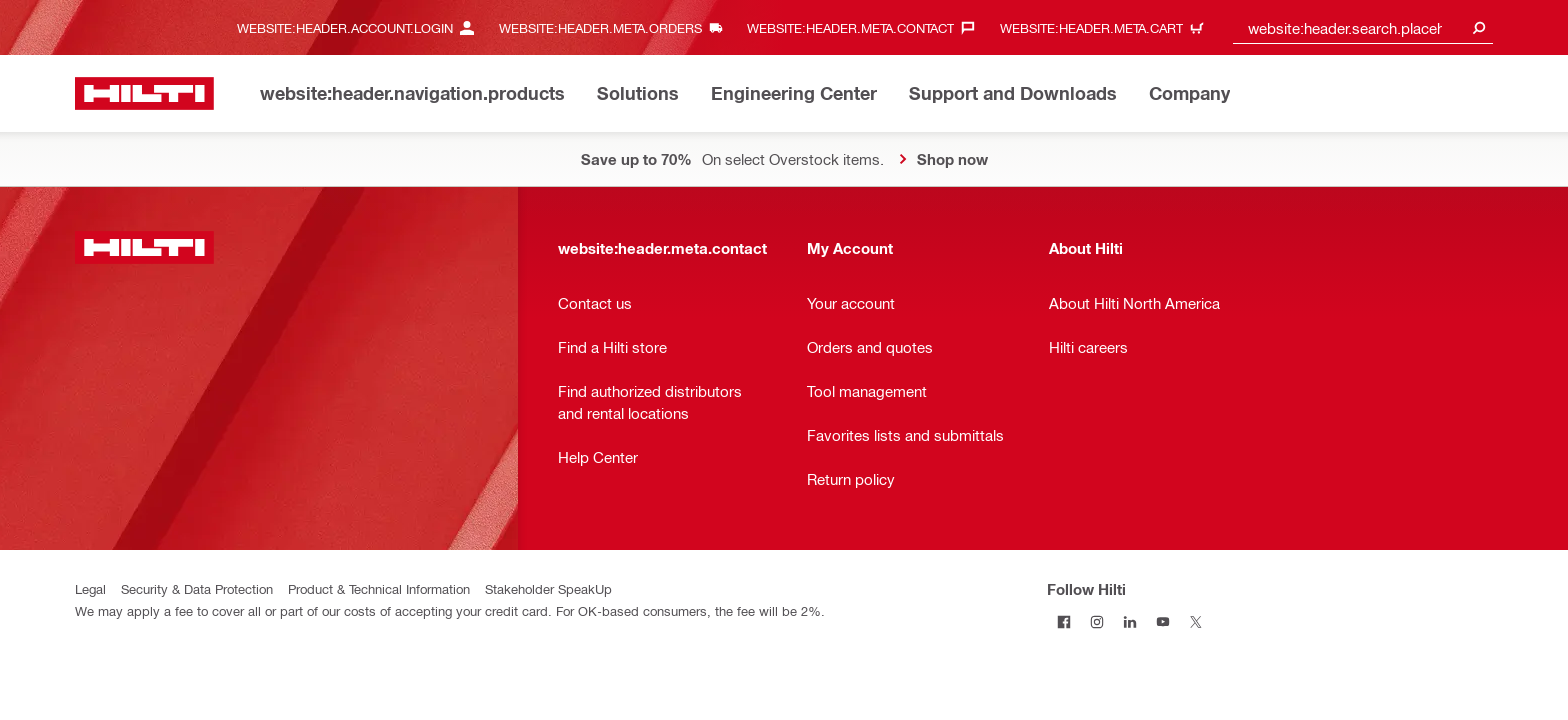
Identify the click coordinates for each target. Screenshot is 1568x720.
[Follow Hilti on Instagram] (1096, 621)
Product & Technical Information (379, 588)
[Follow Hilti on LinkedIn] (1129, 621)
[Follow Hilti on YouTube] (1162, 621)
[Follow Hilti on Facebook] (1063, 621)
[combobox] (1363, 27)
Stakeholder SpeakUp (548, 588)
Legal (90, 588)
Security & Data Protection (197, 588)
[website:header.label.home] (144, 93)
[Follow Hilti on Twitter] (1195, 621)
